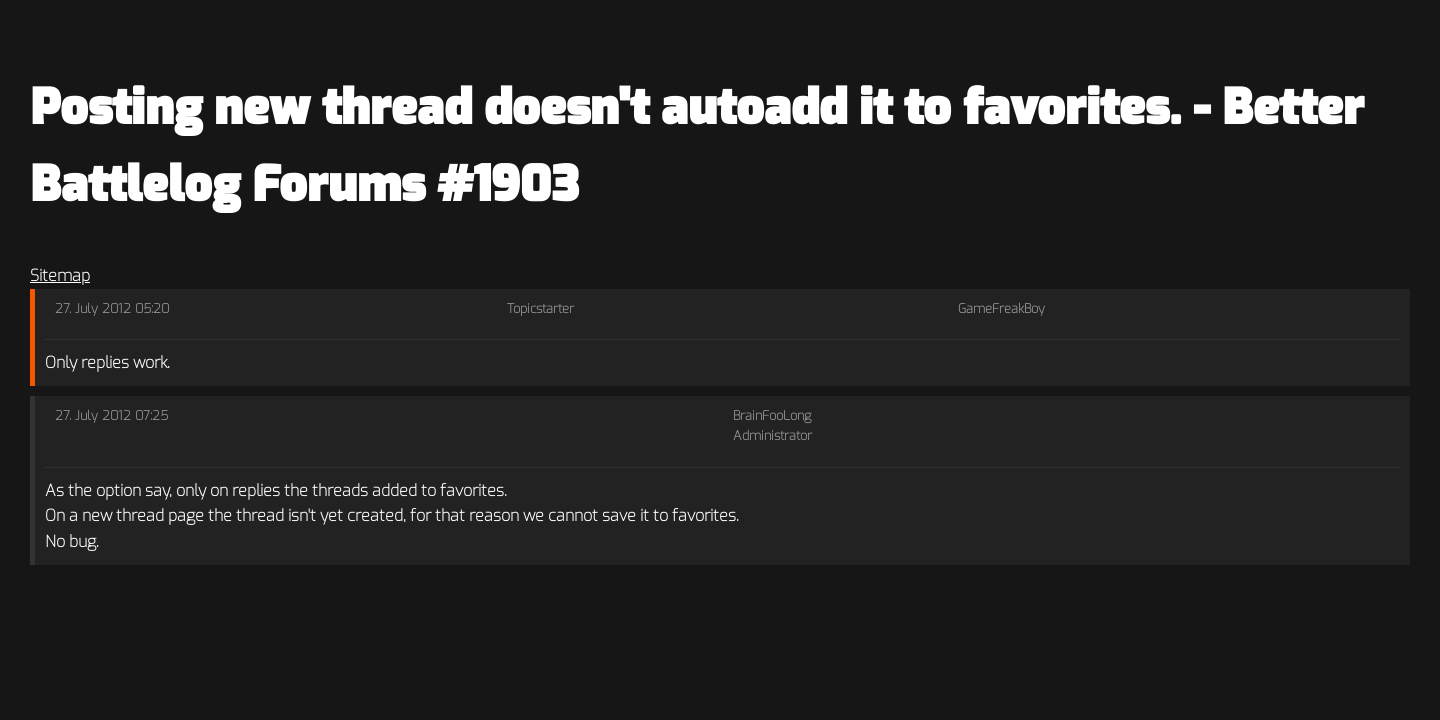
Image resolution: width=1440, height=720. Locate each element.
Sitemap (60, 275)
